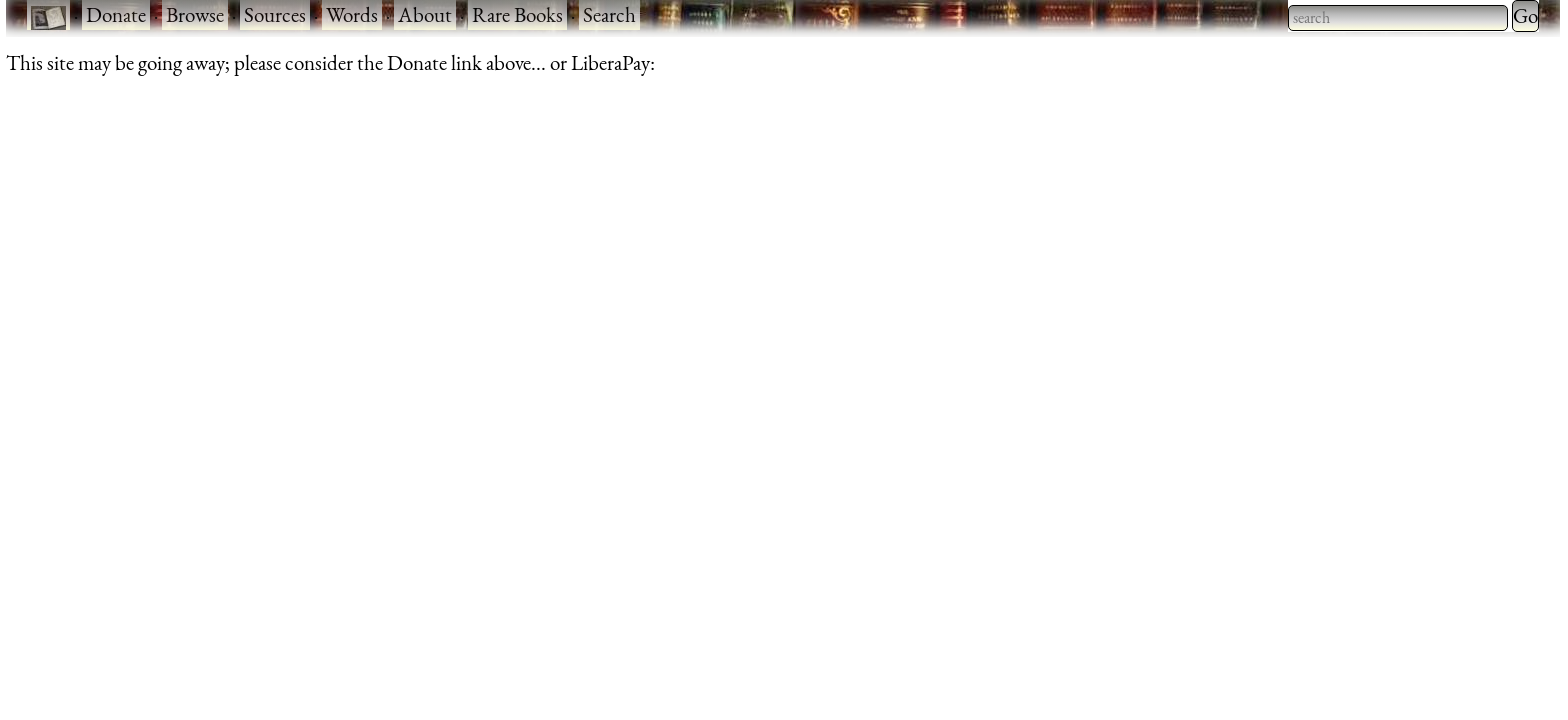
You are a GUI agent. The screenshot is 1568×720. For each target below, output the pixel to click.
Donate (116, 14)
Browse (195, 14)
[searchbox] (1398, 18)
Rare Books (517, 14)
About (425, 14)
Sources (275, 14)
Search (609, 14)
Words (352, 14)
